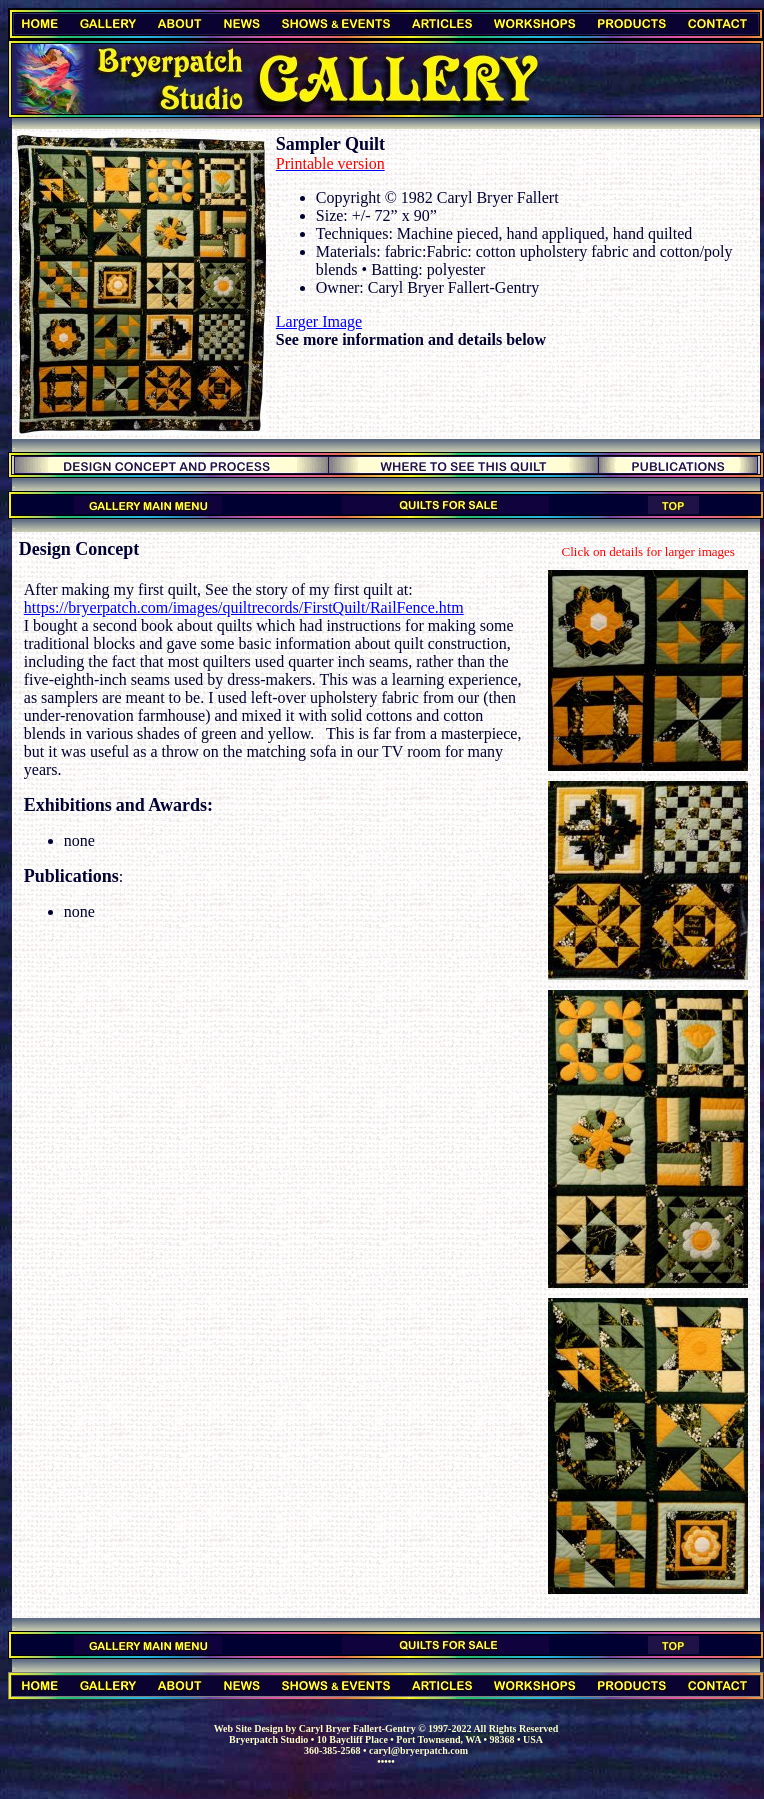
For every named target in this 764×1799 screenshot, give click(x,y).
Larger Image (319, 321)
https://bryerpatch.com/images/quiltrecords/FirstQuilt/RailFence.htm (244, 607)
